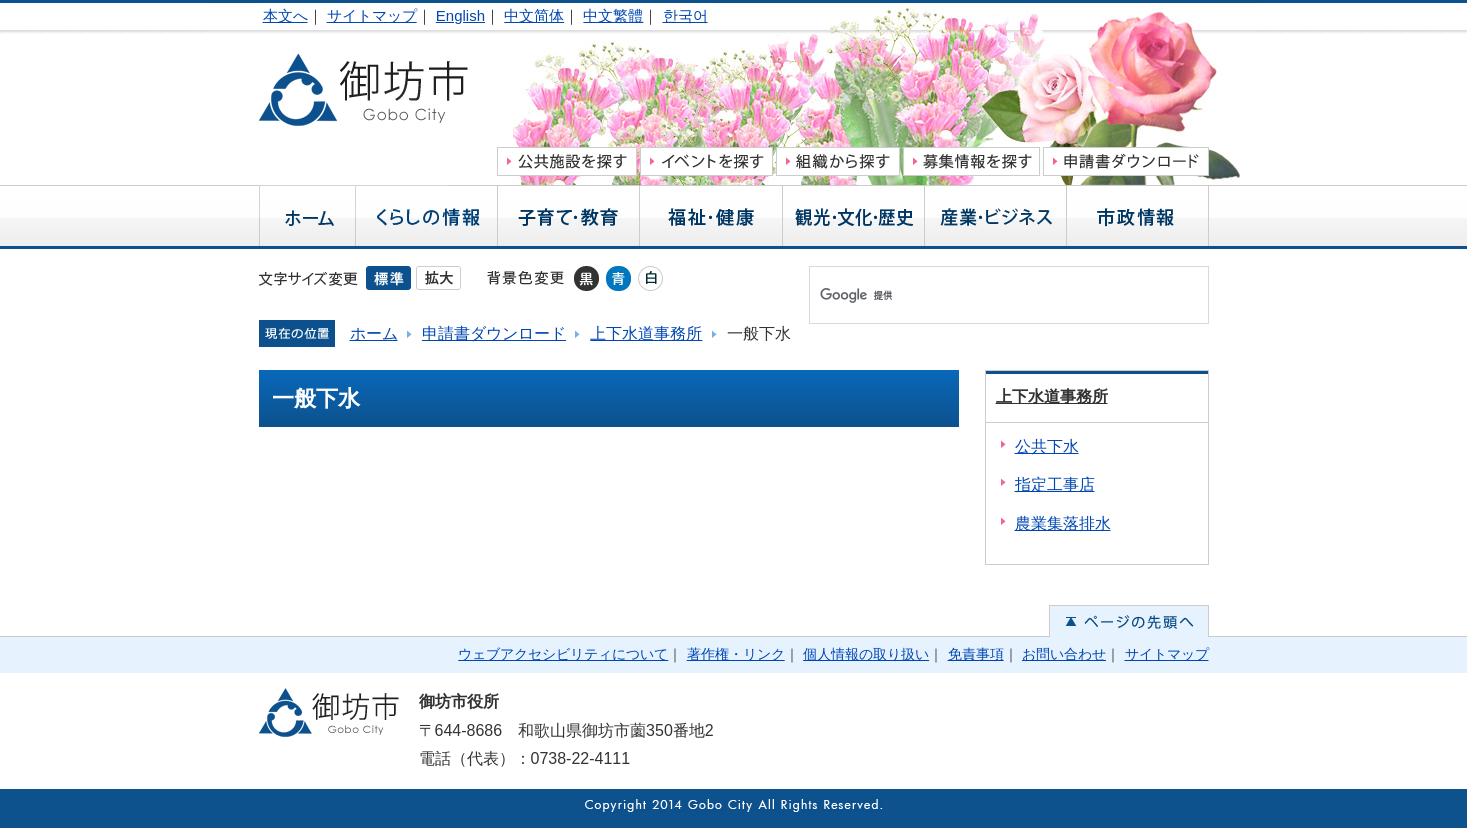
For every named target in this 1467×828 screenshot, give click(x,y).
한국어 (685, 15)
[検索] (988, 295)
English (460, 15)
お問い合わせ (1064, 654)
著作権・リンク (736, 654)
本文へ (285, 15)
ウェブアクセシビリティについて (563, 654)
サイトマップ (372, 15)
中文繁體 (613, 15)
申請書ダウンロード (494, 333)
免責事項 (976, 654)
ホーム (374, 333)
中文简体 (534, 15)
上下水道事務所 (646, 333)
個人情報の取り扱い (866, 654)
